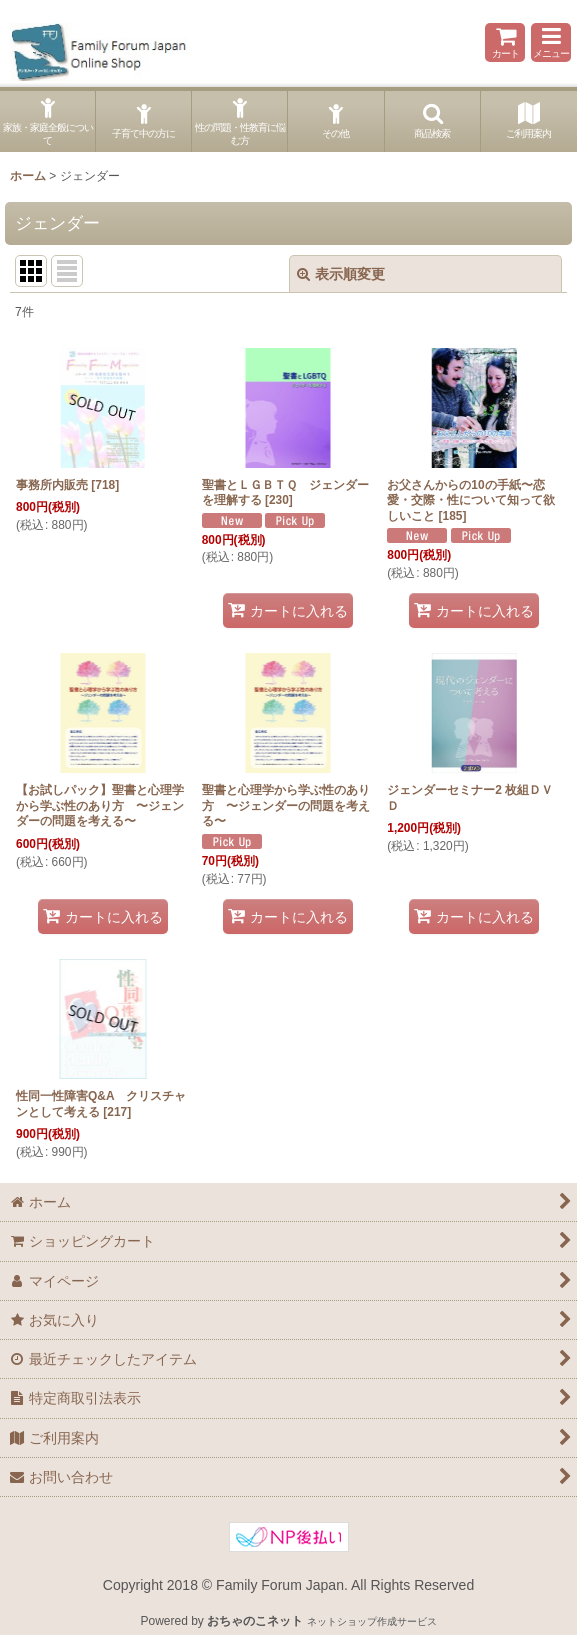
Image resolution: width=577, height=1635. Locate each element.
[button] (551, 42)
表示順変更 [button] (341, 274)
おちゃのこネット (255, 1621)
